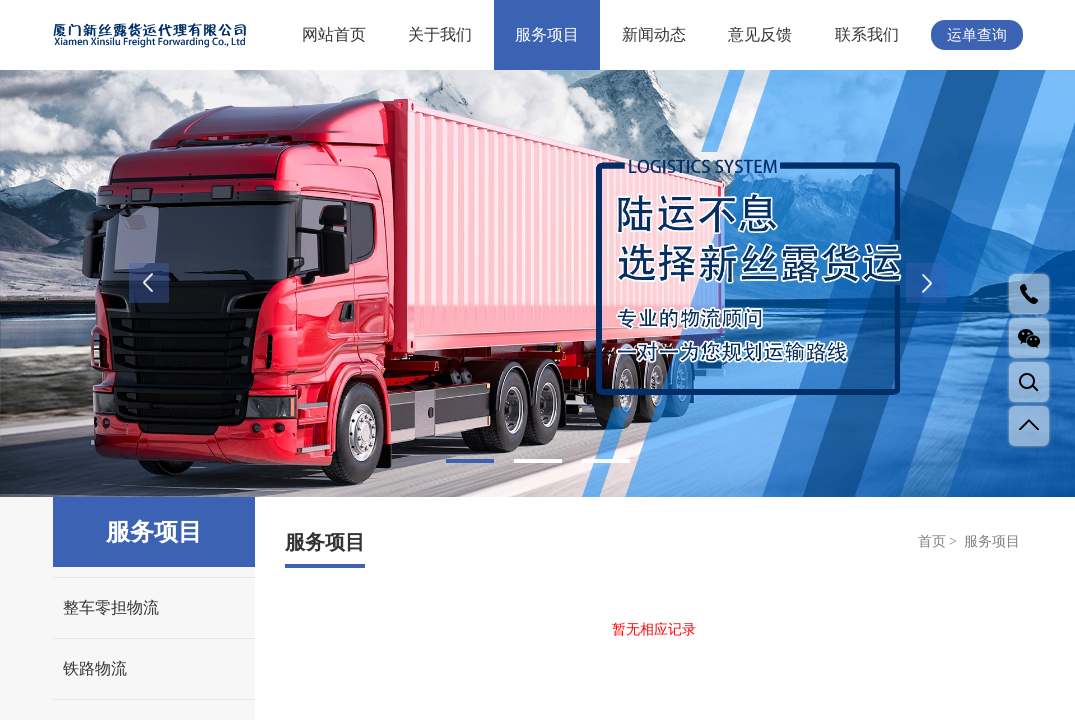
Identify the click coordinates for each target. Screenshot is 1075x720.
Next (926, 283)
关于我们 (440, 34)
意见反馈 (760, 34)
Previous (149, 283)
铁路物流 (95, 668)
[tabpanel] (537, 283)
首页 (932, 541)
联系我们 (867, 34)
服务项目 (547, 34)
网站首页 (334, 34)
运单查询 (977, 35)
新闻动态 (654, 34)
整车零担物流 (111, 607)
